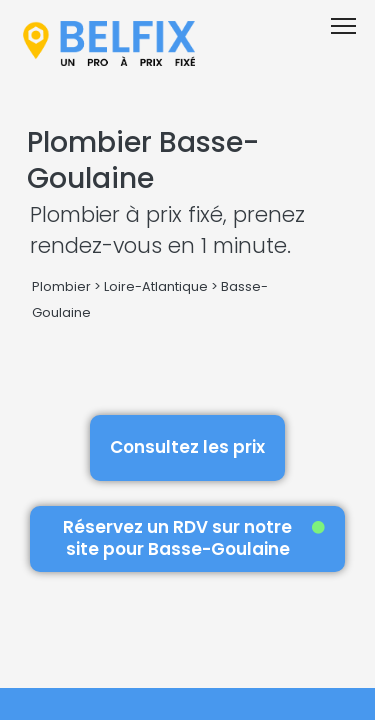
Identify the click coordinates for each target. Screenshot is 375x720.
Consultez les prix (187, 447)
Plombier (61, 286)
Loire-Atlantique (156, 286)
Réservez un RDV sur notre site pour (194, 537)
